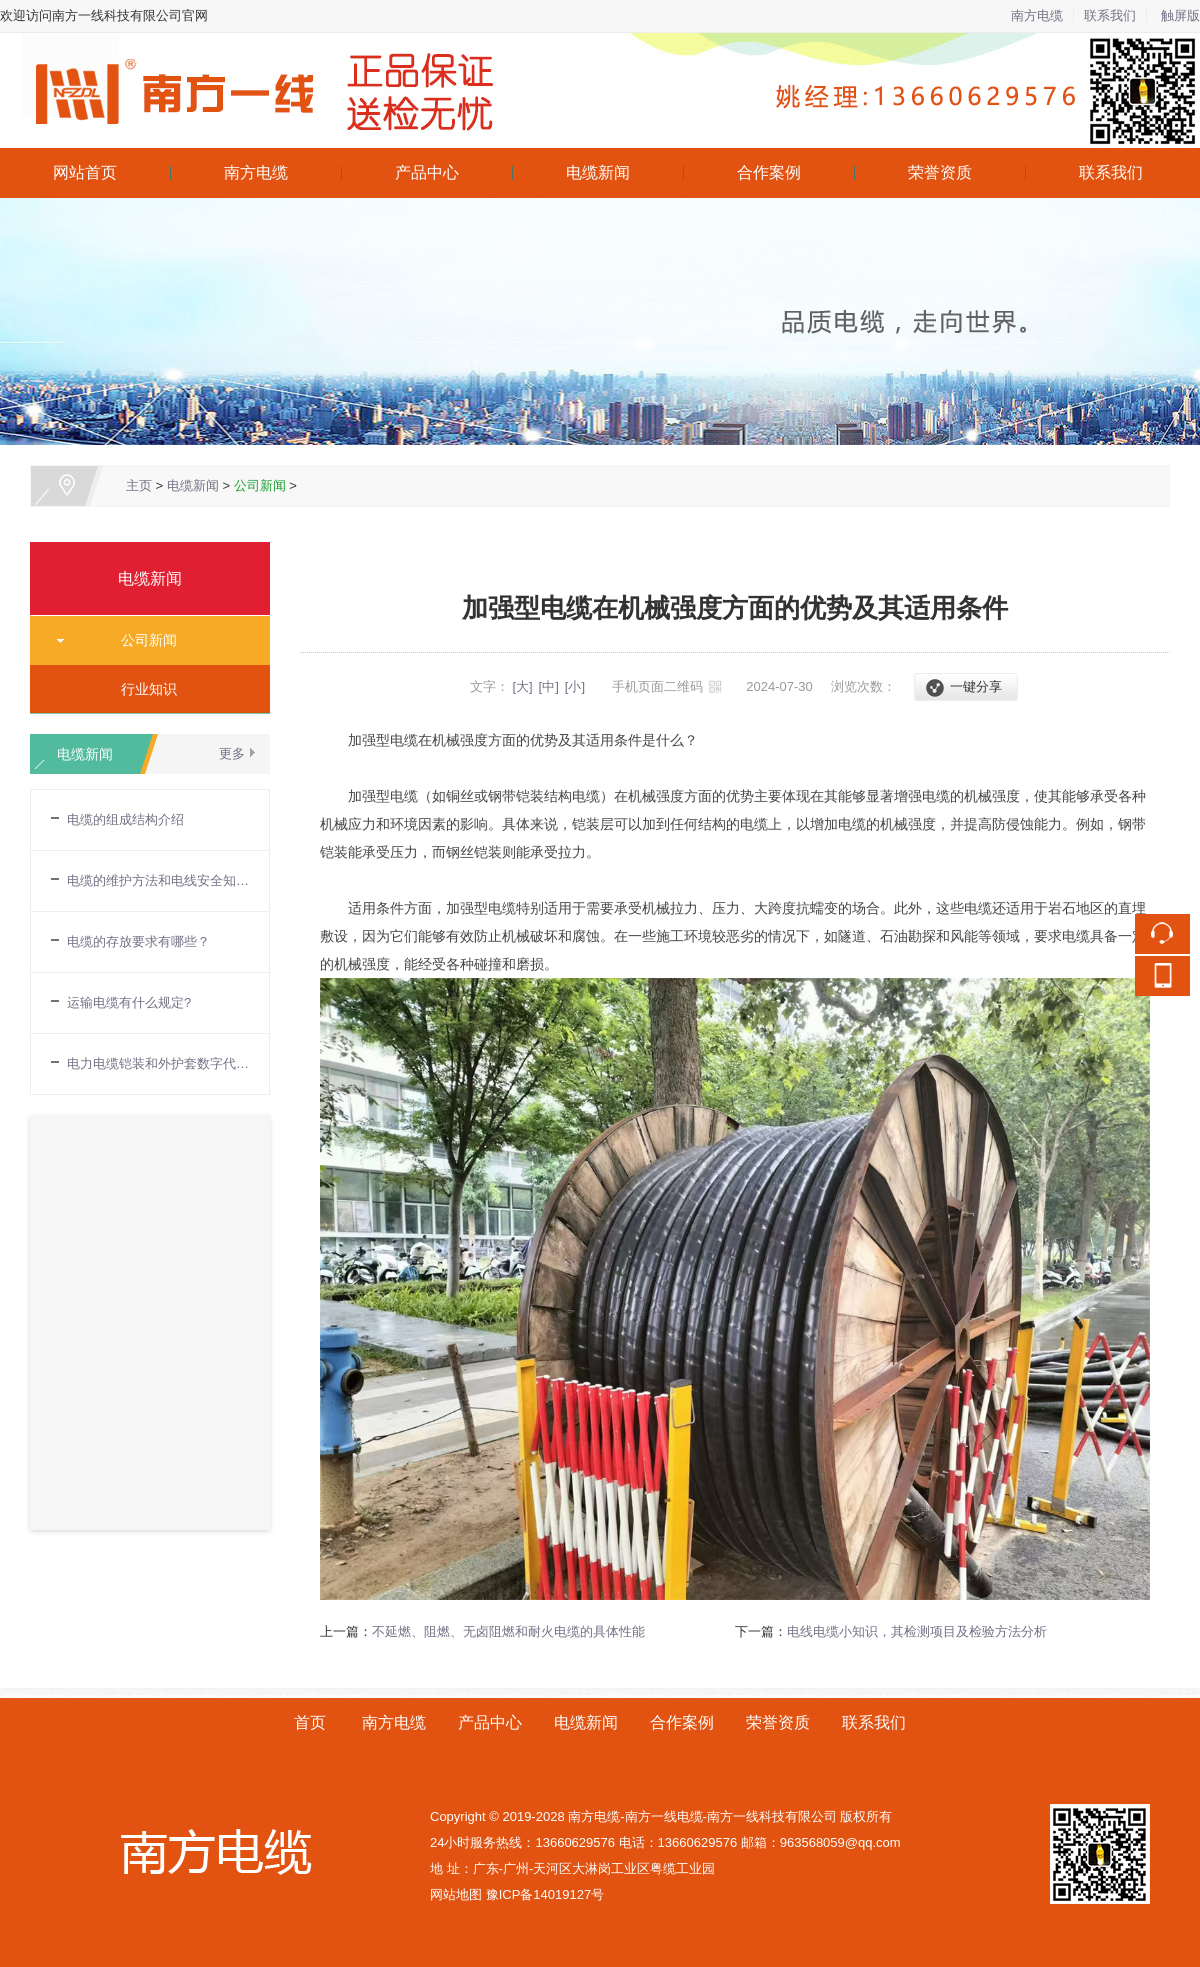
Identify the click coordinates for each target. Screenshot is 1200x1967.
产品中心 (427, 172)
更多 (232, 753)
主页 (139, 485)
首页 (310, 1722)
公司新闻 (260, 485)
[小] (575, 686)
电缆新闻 (598, 172)
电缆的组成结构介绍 (125, 819)
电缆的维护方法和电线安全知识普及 (158, 880)
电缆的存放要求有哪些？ (138, 941)
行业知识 (142, 689)
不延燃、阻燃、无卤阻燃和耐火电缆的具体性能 (508, 1631)
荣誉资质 (940, 172)
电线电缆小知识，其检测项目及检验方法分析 (917, 1631)
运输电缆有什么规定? (129, 1002)
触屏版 (1180, 15)
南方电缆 (1037, 15)
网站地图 (456, 1894)
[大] (522, 686)
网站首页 (85, 172)
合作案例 (769, 172)
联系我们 (1110, 15)
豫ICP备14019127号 (545, 1894)
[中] (549, 686)
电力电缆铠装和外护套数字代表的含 (158, 1063)
